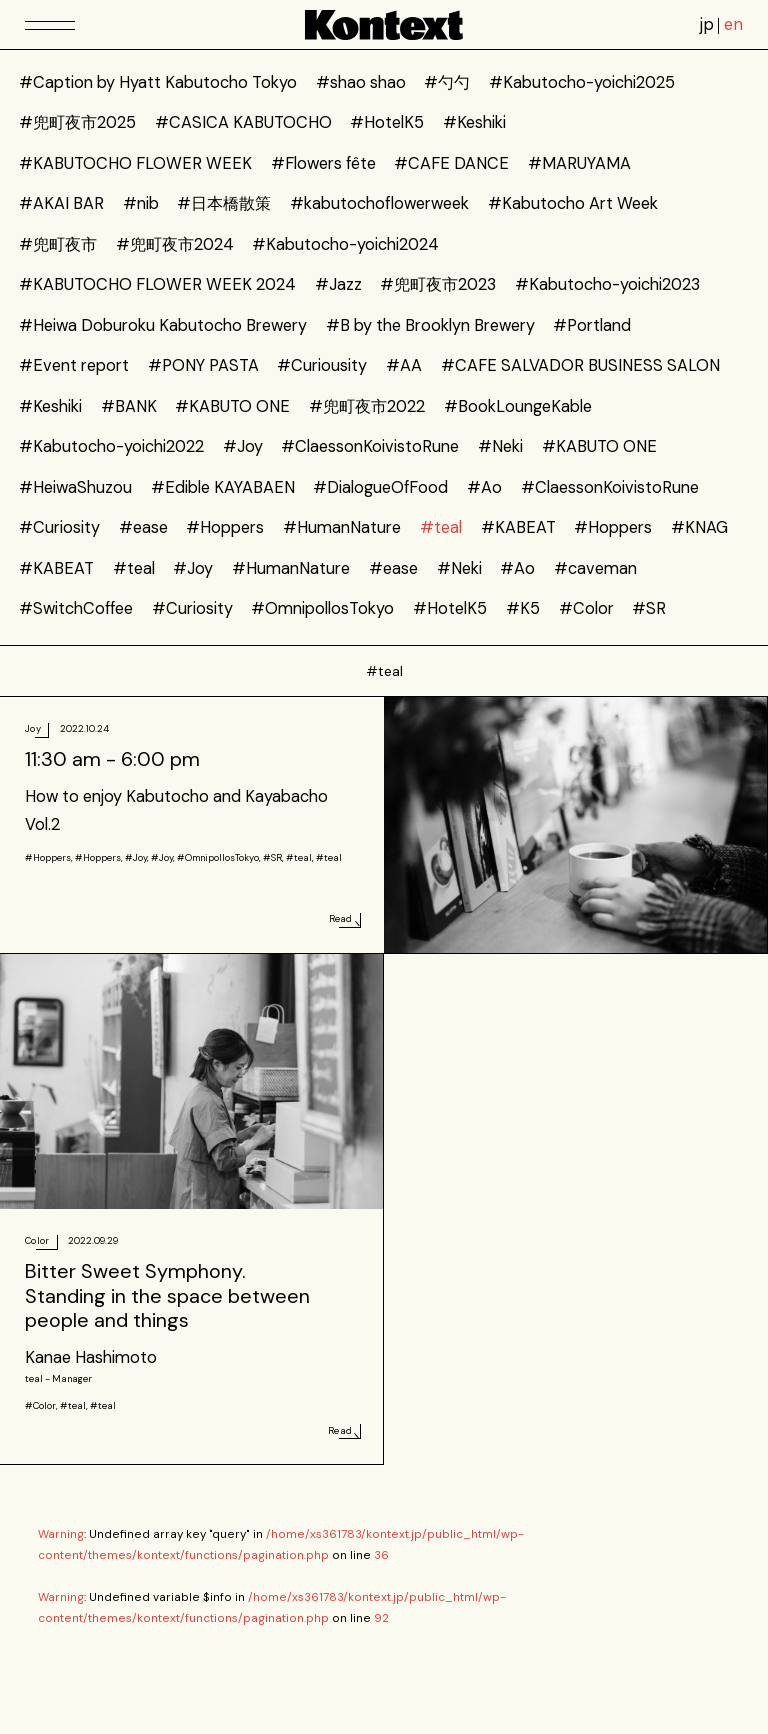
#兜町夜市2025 (77, 122)
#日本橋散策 (224, 203)
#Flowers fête (323, 163)
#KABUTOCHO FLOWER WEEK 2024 (157, 284)
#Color (586, 608)
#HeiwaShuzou (75, 487)
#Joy (243, 446)
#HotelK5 (387, 122)
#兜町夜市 (58, 244)
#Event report (74, 365)
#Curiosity (59, 527)
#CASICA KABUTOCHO (243, 122)
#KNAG (699, 527)
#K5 (523, 608)
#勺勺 (447, 82)
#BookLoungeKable (518, 406)
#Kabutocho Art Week (573, 203)
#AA (404, 365)
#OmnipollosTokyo (322, 608)
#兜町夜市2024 (175, 244)
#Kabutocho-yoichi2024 (345, 244)
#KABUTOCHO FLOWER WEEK (135, 163)
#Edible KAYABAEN (223, 487)
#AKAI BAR (61, 203)
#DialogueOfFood (380, 487)
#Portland (592, 325)
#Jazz (338, 284)
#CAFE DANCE (451, 163)
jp (707, 24)
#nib (141, 203)
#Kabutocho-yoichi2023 (607, 284)
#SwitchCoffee (76, 608)
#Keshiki (474, 122)
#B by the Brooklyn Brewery (430, 325)
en (733, 24)
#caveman (595, 568)
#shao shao (361, 82)
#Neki (500, 446)
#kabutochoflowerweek (379, 203)
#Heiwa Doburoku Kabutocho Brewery (163, 325)
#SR (649, 608)
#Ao (484, 487)
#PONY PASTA (203, 365)
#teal (441, 527)
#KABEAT (518, 527)
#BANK (129, 406)
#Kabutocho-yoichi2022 (111, 446)
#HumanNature (342, 527)
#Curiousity (322, 365)
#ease (143, 527)
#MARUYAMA (579, 163)
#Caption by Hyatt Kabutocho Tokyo (158, 82)
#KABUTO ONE (232, 406)
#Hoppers (225, 527)
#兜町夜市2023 (438, 284)
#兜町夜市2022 (367, 406)
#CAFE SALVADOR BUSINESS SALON (580, 365)
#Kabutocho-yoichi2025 (582, 82)
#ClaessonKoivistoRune (370, 446)
